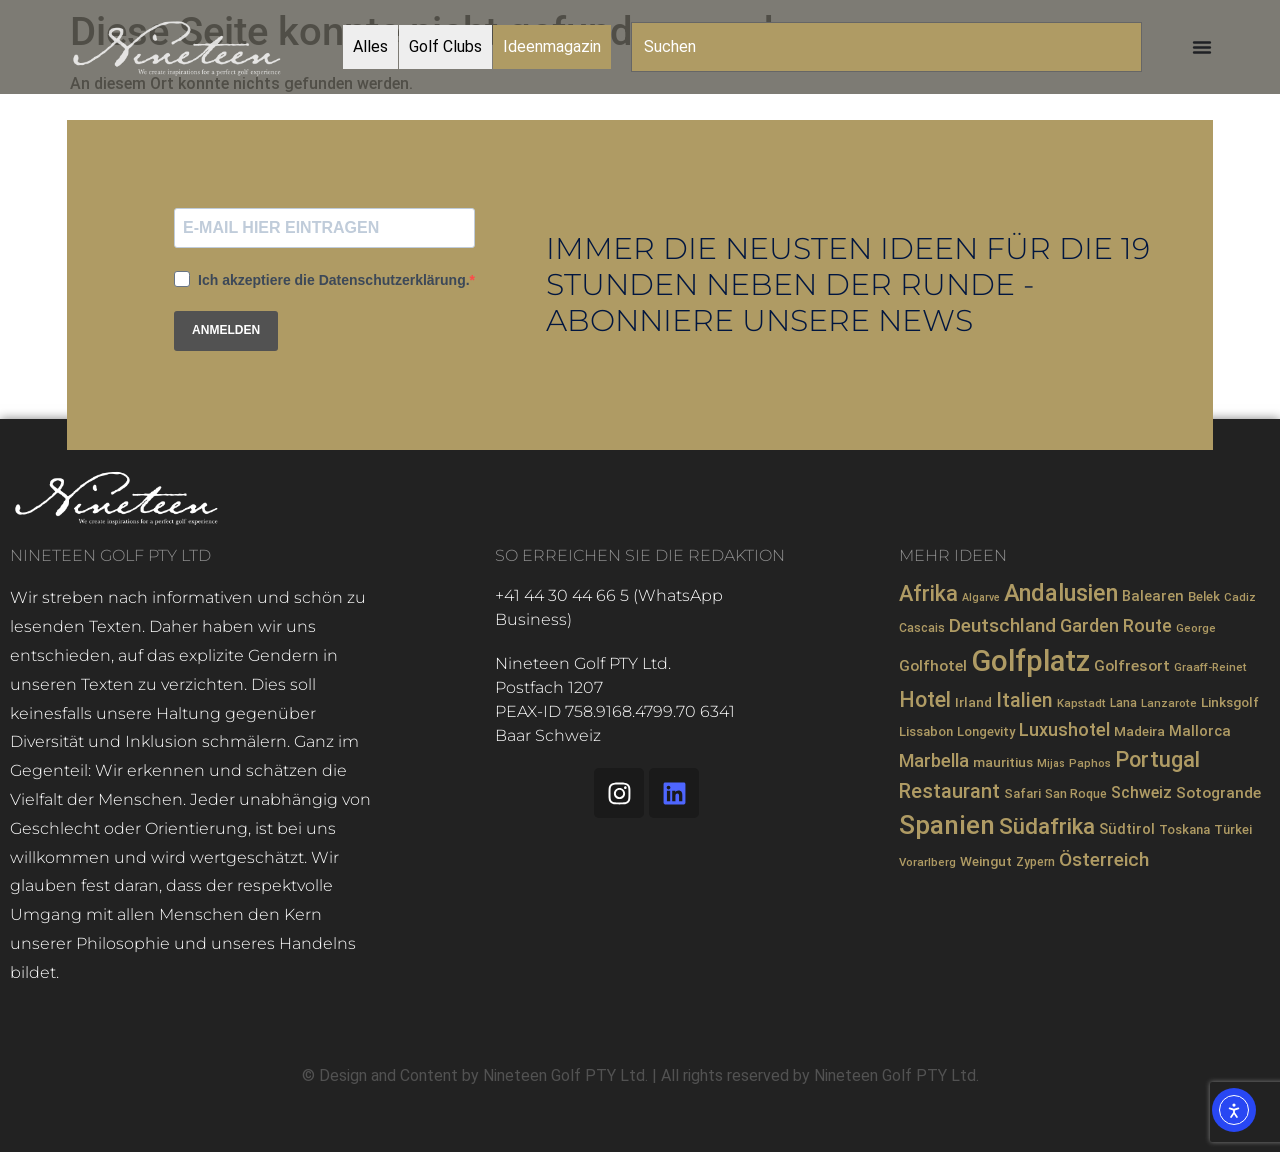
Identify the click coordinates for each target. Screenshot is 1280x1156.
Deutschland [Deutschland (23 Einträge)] (1002, 625)
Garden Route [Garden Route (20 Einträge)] (1116, 625)
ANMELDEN (226, 330)
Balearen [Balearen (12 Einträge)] (1153, 596)
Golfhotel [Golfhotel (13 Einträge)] (933, 666)
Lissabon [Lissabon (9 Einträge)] (926, 731)
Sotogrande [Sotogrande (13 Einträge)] (1218, 793)
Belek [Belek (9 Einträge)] (1204, 596)
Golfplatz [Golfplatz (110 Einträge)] (1030, 661)
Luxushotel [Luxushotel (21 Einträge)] (1064, 729)
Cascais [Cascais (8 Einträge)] (922, 628)
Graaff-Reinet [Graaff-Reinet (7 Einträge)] (1210, 667)
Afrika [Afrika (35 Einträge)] (928, 593)
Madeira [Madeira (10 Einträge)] (1139, 731)
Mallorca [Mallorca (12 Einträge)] (1200, 731)
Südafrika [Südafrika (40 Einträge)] (1047, 826)
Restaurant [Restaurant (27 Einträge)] (949, 791)
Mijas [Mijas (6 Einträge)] (1051, 763)
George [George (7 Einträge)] (1196, 628)
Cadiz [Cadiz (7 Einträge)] (1240, 597)
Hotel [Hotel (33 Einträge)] (925, 699)
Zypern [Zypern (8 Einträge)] (1035, 862)
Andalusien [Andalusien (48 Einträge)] (1061, 593)
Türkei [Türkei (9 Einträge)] (1233, 829)
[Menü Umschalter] (1202, 47)
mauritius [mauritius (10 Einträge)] (1003, 762)
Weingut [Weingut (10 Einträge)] (986, 861)
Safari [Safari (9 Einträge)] (1022, 793)
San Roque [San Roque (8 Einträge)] (1076, 794)
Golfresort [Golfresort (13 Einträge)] (1132, 666)
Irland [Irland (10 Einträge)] (973, 702)
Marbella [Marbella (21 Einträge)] (934, 760)
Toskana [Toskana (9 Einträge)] (1184, 829)
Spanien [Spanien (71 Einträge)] (947, 825)
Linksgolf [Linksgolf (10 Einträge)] (1230, 702)
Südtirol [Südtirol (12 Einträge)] (1127, 829)
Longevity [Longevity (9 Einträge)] (986, 731)
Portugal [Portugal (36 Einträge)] (1157, 759)
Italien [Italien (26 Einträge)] (1024, 700)
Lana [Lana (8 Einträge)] (1123, 703)
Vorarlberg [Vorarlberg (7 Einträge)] (927, 862)
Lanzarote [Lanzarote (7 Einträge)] (1169, 703)
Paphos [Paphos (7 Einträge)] (1090, 763)
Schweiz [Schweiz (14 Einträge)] (1141, 792)
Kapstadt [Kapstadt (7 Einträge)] (1081, 703)
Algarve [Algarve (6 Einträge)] (981, 597)
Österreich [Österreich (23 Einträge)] (1104, 859)
